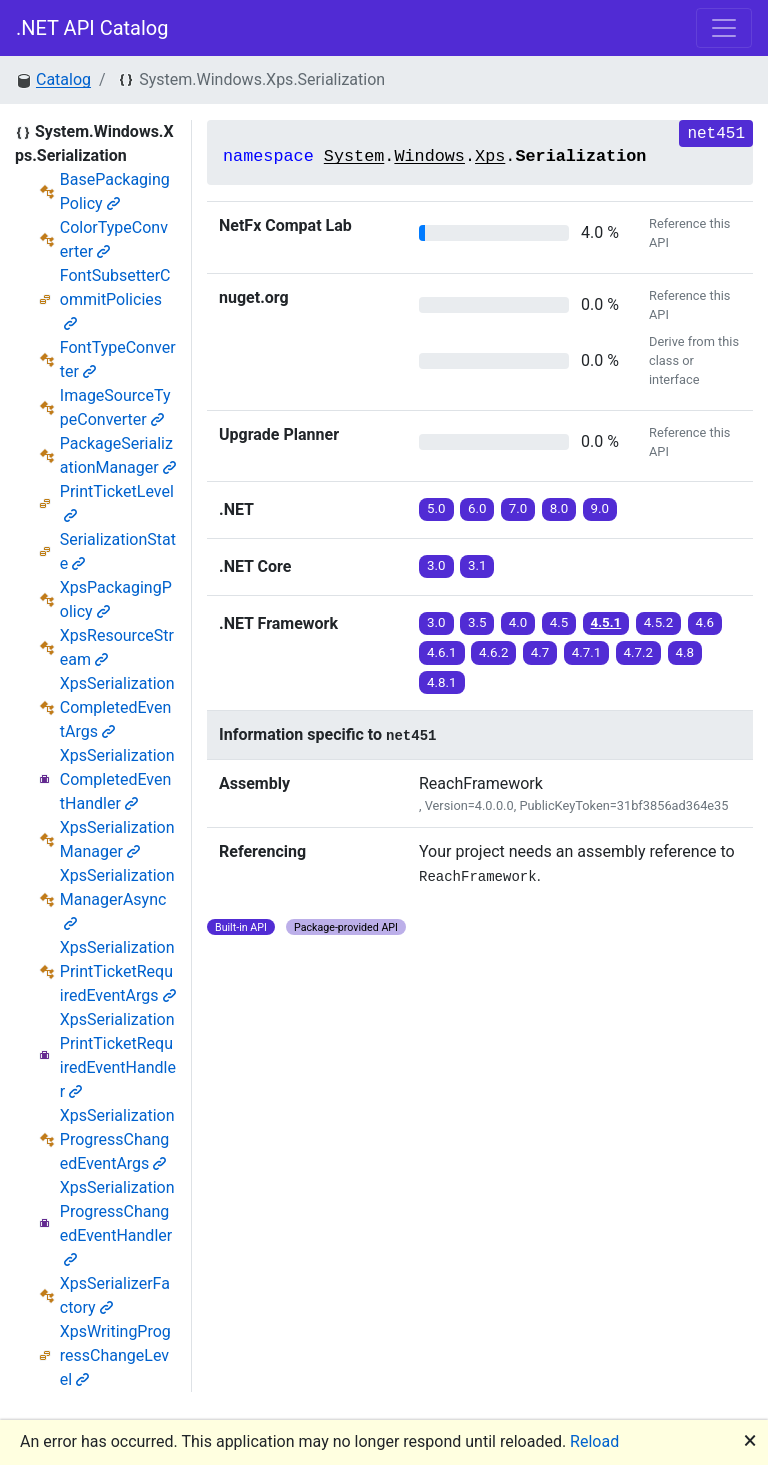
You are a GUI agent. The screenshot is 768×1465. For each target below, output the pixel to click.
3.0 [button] (436, 565)
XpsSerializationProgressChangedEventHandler (117, 1222)
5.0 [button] (436, 508)
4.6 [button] (705, 622)
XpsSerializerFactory (115, 1295)
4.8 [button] (685, 652)
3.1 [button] (477, 565)
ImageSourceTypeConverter (115, 407)
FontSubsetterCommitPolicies (115, 298)
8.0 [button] (559, 508)
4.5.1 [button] (606, 622)
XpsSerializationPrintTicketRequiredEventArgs (118, 971)
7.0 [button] (518, 508)
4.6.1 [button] (442, 652)
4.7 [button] (540, 652)
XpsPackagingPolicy (116, 599)
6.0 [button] (477, 508)
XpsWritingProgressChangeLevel (115, 1355)
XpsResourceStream (117, 647)
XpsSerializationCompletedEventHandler (117, 779)
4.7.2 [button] (639, 652)
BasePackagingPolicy (115, 191)
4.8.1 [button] (442, 682)
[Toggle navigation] (724, 28)
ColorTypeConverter (114, 239)
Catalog (63, 79)
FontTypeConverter (118, 359)
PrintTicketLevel (117, 502)
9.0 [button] (600, 508)
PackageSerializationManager (118, 455)
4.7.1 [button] (587, 652)
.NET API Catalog (92, 28)
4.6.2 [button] (494, 652)
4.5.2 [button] (659, 622)
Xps (490, 156)
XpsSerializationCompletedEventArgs (117, 707)
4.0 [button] (518, 622)
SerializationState (118, 551)
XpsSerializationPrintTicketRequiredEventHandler (118, 1055)
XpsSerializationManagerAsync (117, 898)
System (354, 156)
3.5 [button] (477, 622)
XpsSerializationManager (117, 839)
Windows (429, 156)
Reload (594, 1441)
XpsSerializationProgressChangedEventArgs (117, 1139)
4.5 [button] (559, 622)
